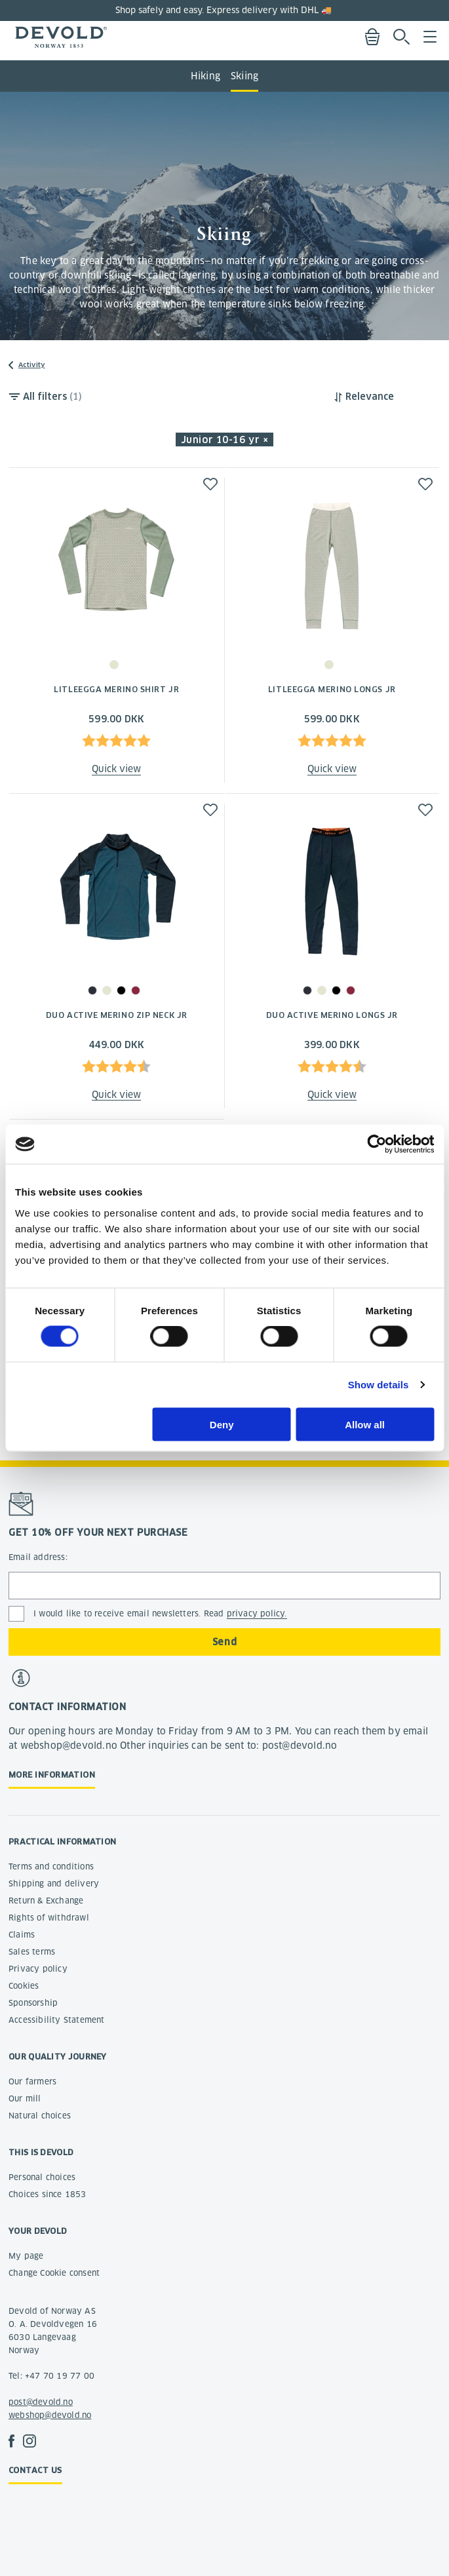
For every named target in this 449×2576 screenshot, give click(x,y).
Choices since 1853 (48, 2194)
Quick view (116, 769)
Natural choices (40, 2115)
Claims (22, 1935)
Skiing (244, 76)
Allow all (365, 1424)
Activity (31, 364)
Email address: (38, 1557)
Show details (378, 1384)
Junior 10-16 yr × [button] (224, 440)
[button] (210, 484)
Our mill (25, 2098)
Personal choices (42, 2177)
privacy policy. (257, 1613)
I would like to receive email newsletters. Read (160, 1614)
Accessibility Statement (57, 2020)
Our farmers (32, 2081)
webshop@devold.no (50, 2415)
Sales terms (32, 1952)
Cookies (24, 1986)
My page (26, 2256)
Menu (430, 36)
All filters (52, 396)
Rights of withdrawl (49, 1917)
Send (224, 1642)
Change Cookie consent (54, 2273)
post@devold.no (41, 2402)
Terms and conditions (51, 1866)
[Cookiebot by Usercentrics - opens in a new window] (376, 1144)
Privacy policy (38, 1969)
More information (52, 1774)
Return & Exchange (46, 1900)
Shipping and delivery (54, 1883)
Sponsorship (33, 2003)
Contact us (35, 2470)
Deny (222, 1424)
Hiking (205, 76)
